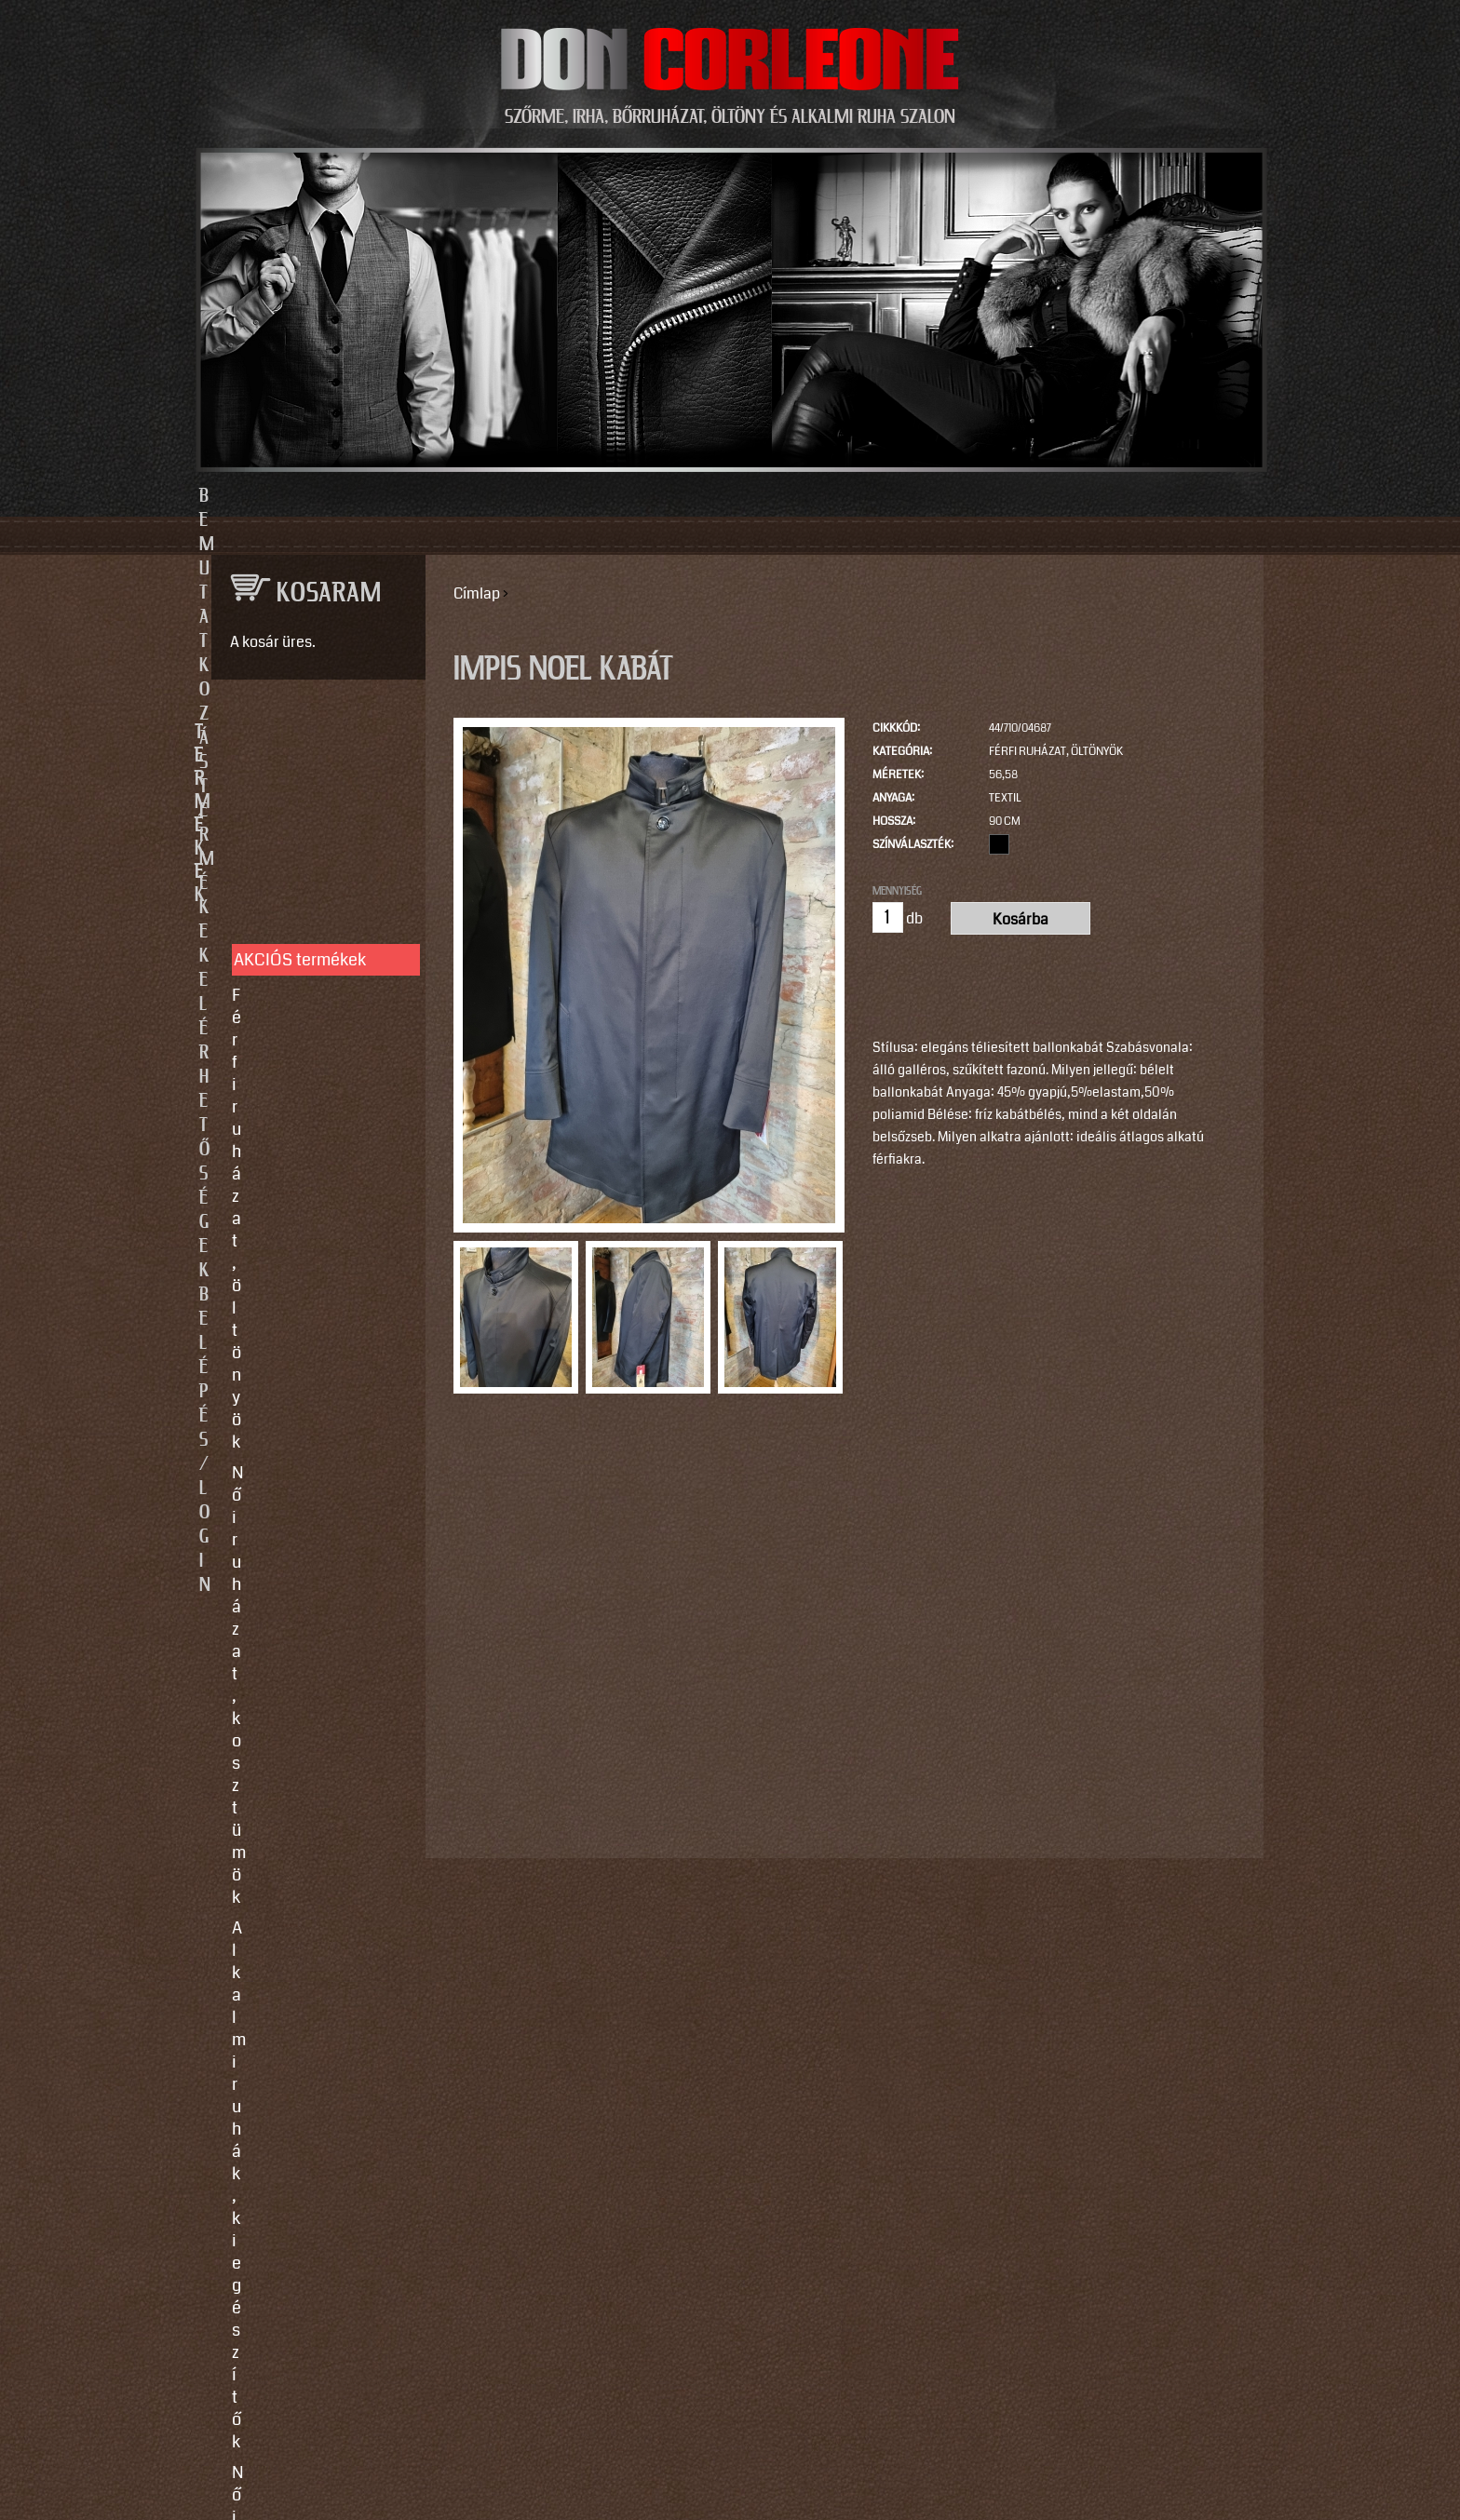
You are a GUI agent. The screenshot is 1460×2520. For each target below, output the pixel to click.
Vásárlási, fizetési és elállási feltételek (309, 1350)
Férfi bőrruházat (290, 977)
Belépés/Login (1019, 496)
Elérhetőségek (816, 496)
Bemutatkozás (442, 496)
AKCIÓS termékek (300, 797)
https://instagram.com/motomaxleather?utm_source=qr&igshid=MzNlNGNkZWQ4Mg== (311, 2227)
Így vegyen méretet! (305, 1308)
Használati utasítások (312, 1392)
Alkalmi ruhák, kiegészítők (285, 905)
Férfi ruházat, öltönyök (1056, 752)
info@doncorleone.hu (303, 1570)
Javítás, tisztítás (291, 1277)
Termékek (629, 496)
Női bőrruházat (287, 947)
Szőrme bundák (289, 1061)
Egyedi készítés (289, 1246)
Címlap (476, 593)
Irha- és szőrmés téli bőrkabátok (307, 1019)
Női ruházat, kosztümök (319, 863)
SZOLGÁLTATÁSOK (310, 1187)
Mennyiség (897, 890)
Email (226, 1765)
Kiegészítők (275, 1092)
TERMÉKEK (309, 732)
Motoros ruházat (292, 1123)
